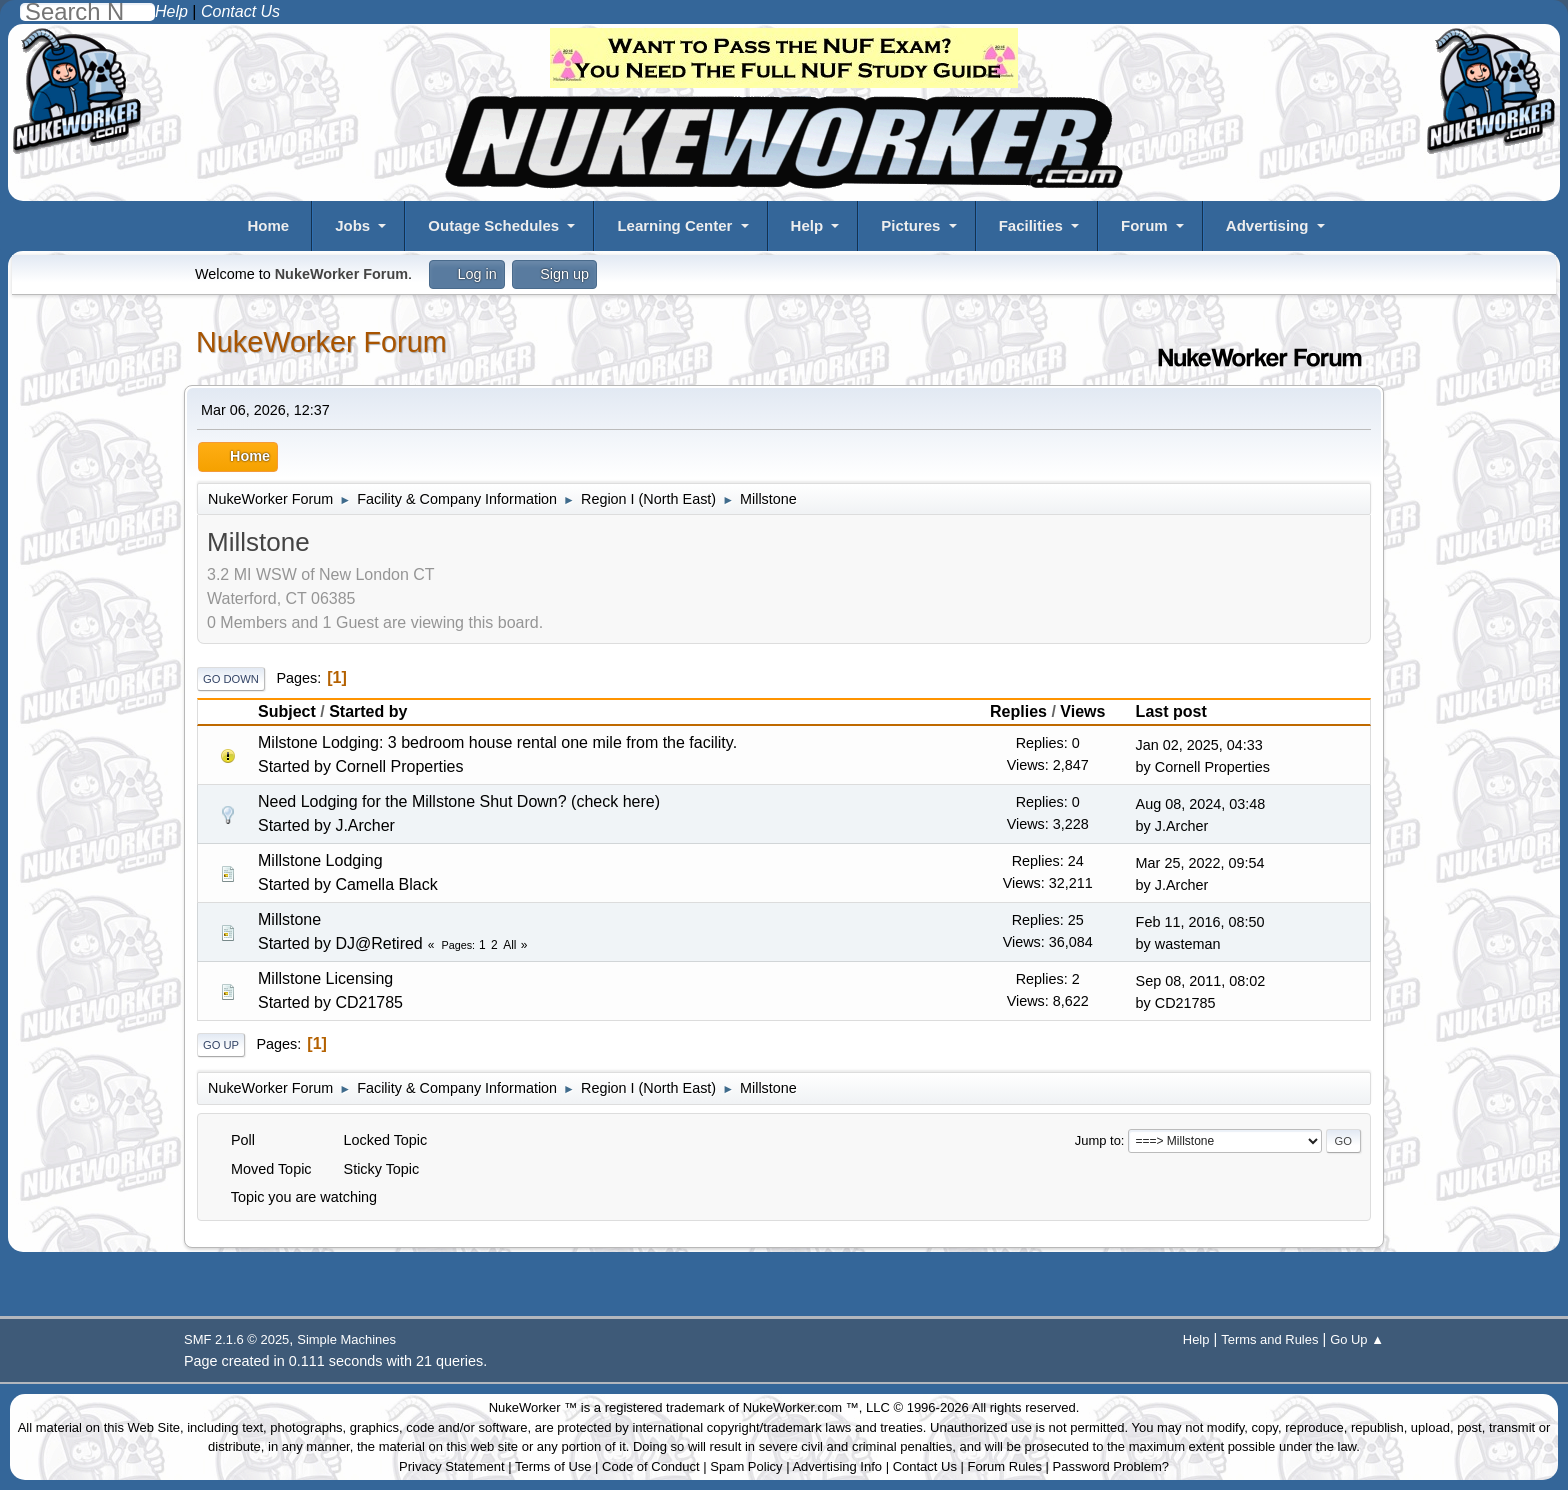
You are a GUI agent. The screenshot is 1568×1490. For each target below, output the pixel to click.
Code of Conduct (651, 1466)
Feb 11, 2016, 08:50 (1200, 922)
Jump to (1098, 1140)
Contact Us (925, 1466)
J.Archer (365, 825)
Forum (1144, 225)
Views (1082, 711)
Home (268, 225)
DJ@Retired (378, 943)
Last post (1180, 711)
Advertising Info (837, 1466)
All (509, 945)
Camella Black (386, 884)
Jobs (352, 225)
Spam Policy (746, 1466)
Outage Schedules (493, 225)
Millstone (289, 919)
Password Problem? (1111, 1466)
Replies (1018, 711)
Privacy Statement (452, 1466)
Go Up (221, 1045)
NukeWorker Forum (321, 342)
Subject (287, 711)
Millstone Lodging (320, 860)
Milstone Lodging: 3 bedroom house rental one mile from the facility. (497, 742)
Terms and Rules (1269, 1339)
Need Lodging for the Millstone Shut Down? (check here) (459, 801)
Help (807, 225)
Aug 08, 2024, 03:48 (1201, 804)
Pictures (910, 225)
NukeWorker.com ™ (801, 1407)
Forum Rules (1005, 1466)
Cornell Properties (399, 766)
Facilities (1031, 225)
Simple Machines (346, 1339)
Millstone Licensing (325, 978)
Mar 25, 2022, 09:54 (1200, 863)
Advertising (1267, 225)
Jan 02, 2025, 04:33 (1199, 745)
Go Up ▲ (1357, 1339)
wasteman (1188, 944)
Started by (368, 711)
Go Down (231, 679)
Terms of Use (553, 1466)
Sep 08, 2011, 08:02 (1201, 981)
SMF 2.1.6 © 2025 (236, 1339)
